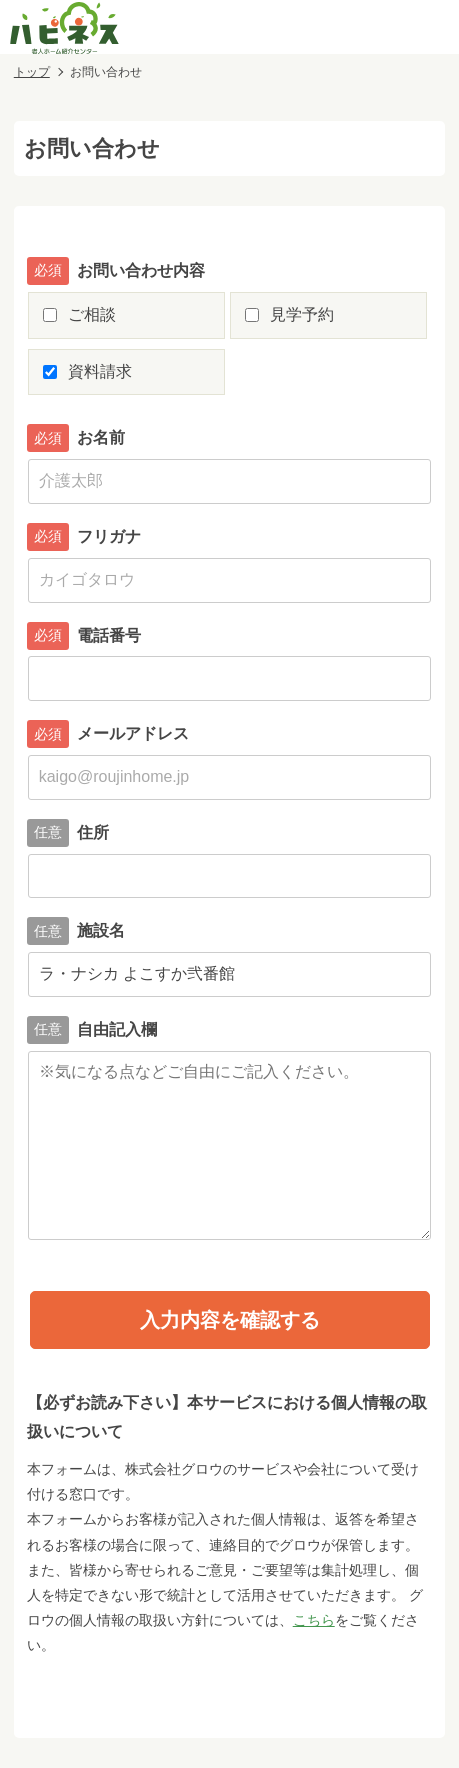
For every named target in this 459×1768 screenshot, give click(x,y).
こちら (314, 1620)
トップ (32, 72)
